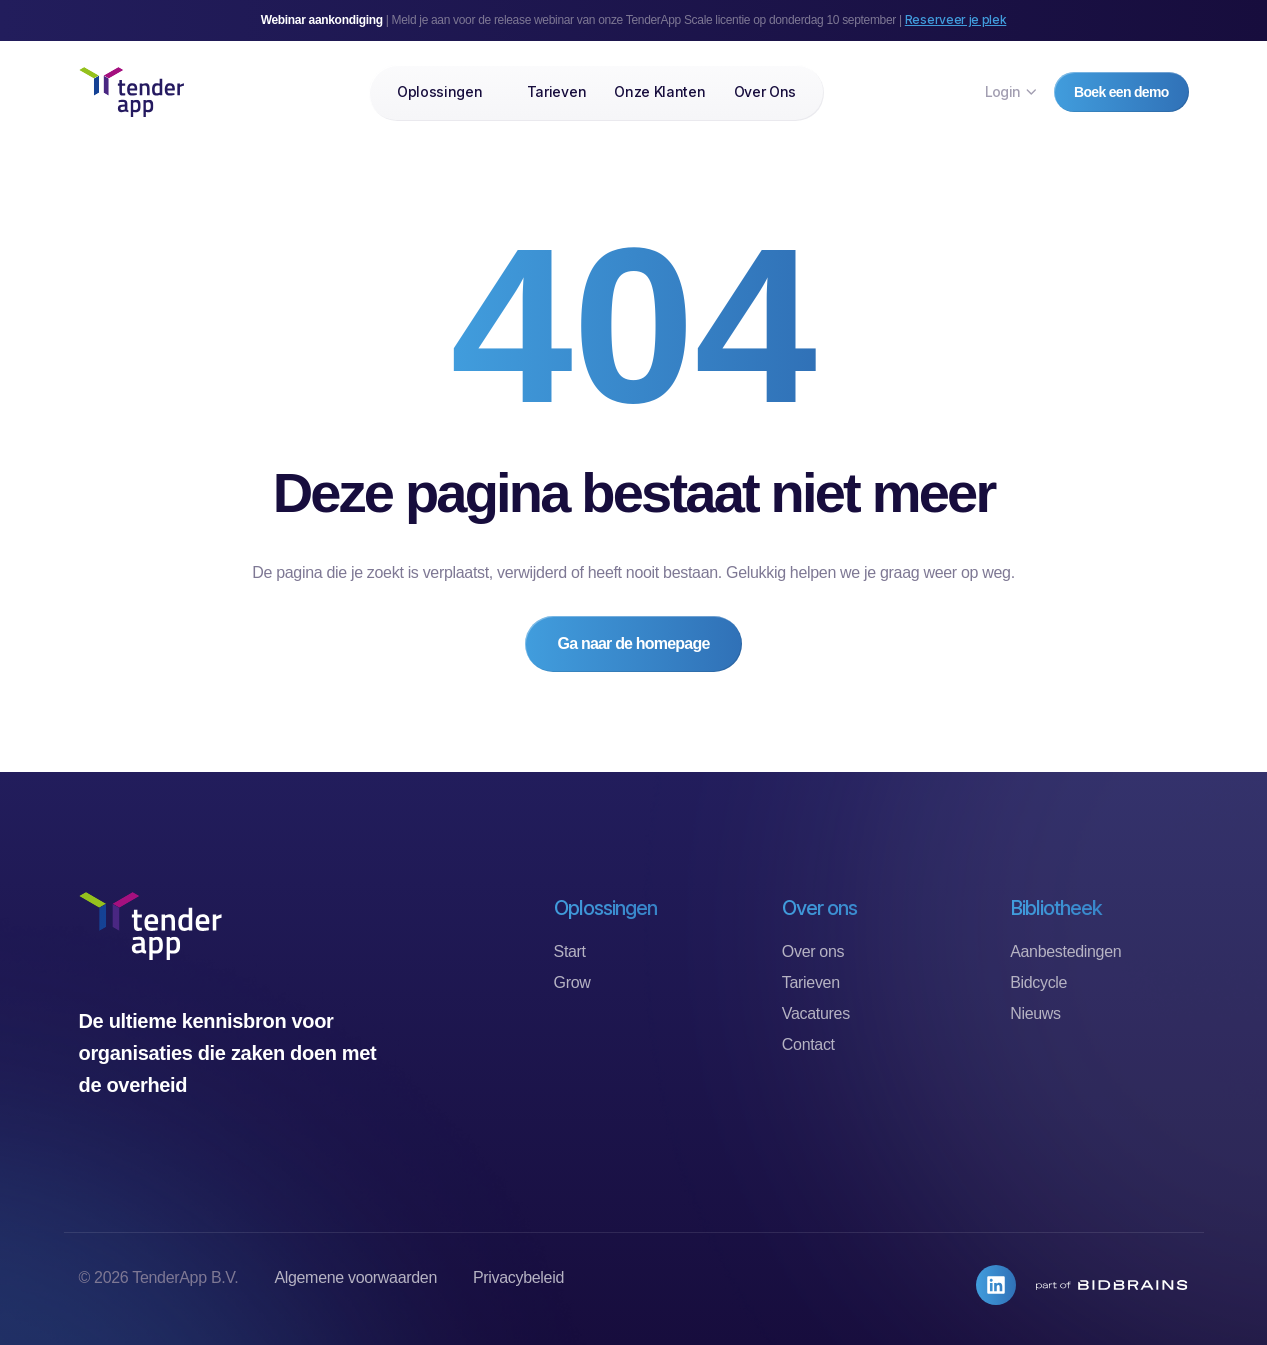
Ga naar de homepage (634, 643)
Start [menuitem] (570, 951)
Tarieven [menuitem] (811, 982)
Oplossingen (439, 91)
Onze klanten (659, 91)
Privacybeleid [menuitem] (518, 1277)
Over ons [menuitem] (813, 951)
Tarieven (556, 91)
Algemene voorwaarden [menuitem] (355, 1277)
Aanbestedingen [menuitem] (1065, 951)
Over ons (765, 91)
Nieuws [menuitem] (1035, 1013)
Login (1012, 92)
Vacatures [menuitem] (816, 1013)
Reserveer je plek (956, 19)
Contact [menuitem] (808, 1044)
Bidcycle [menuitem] (1038, 982)
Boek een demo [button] (1121, 92)
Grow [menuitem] (572, 982)
